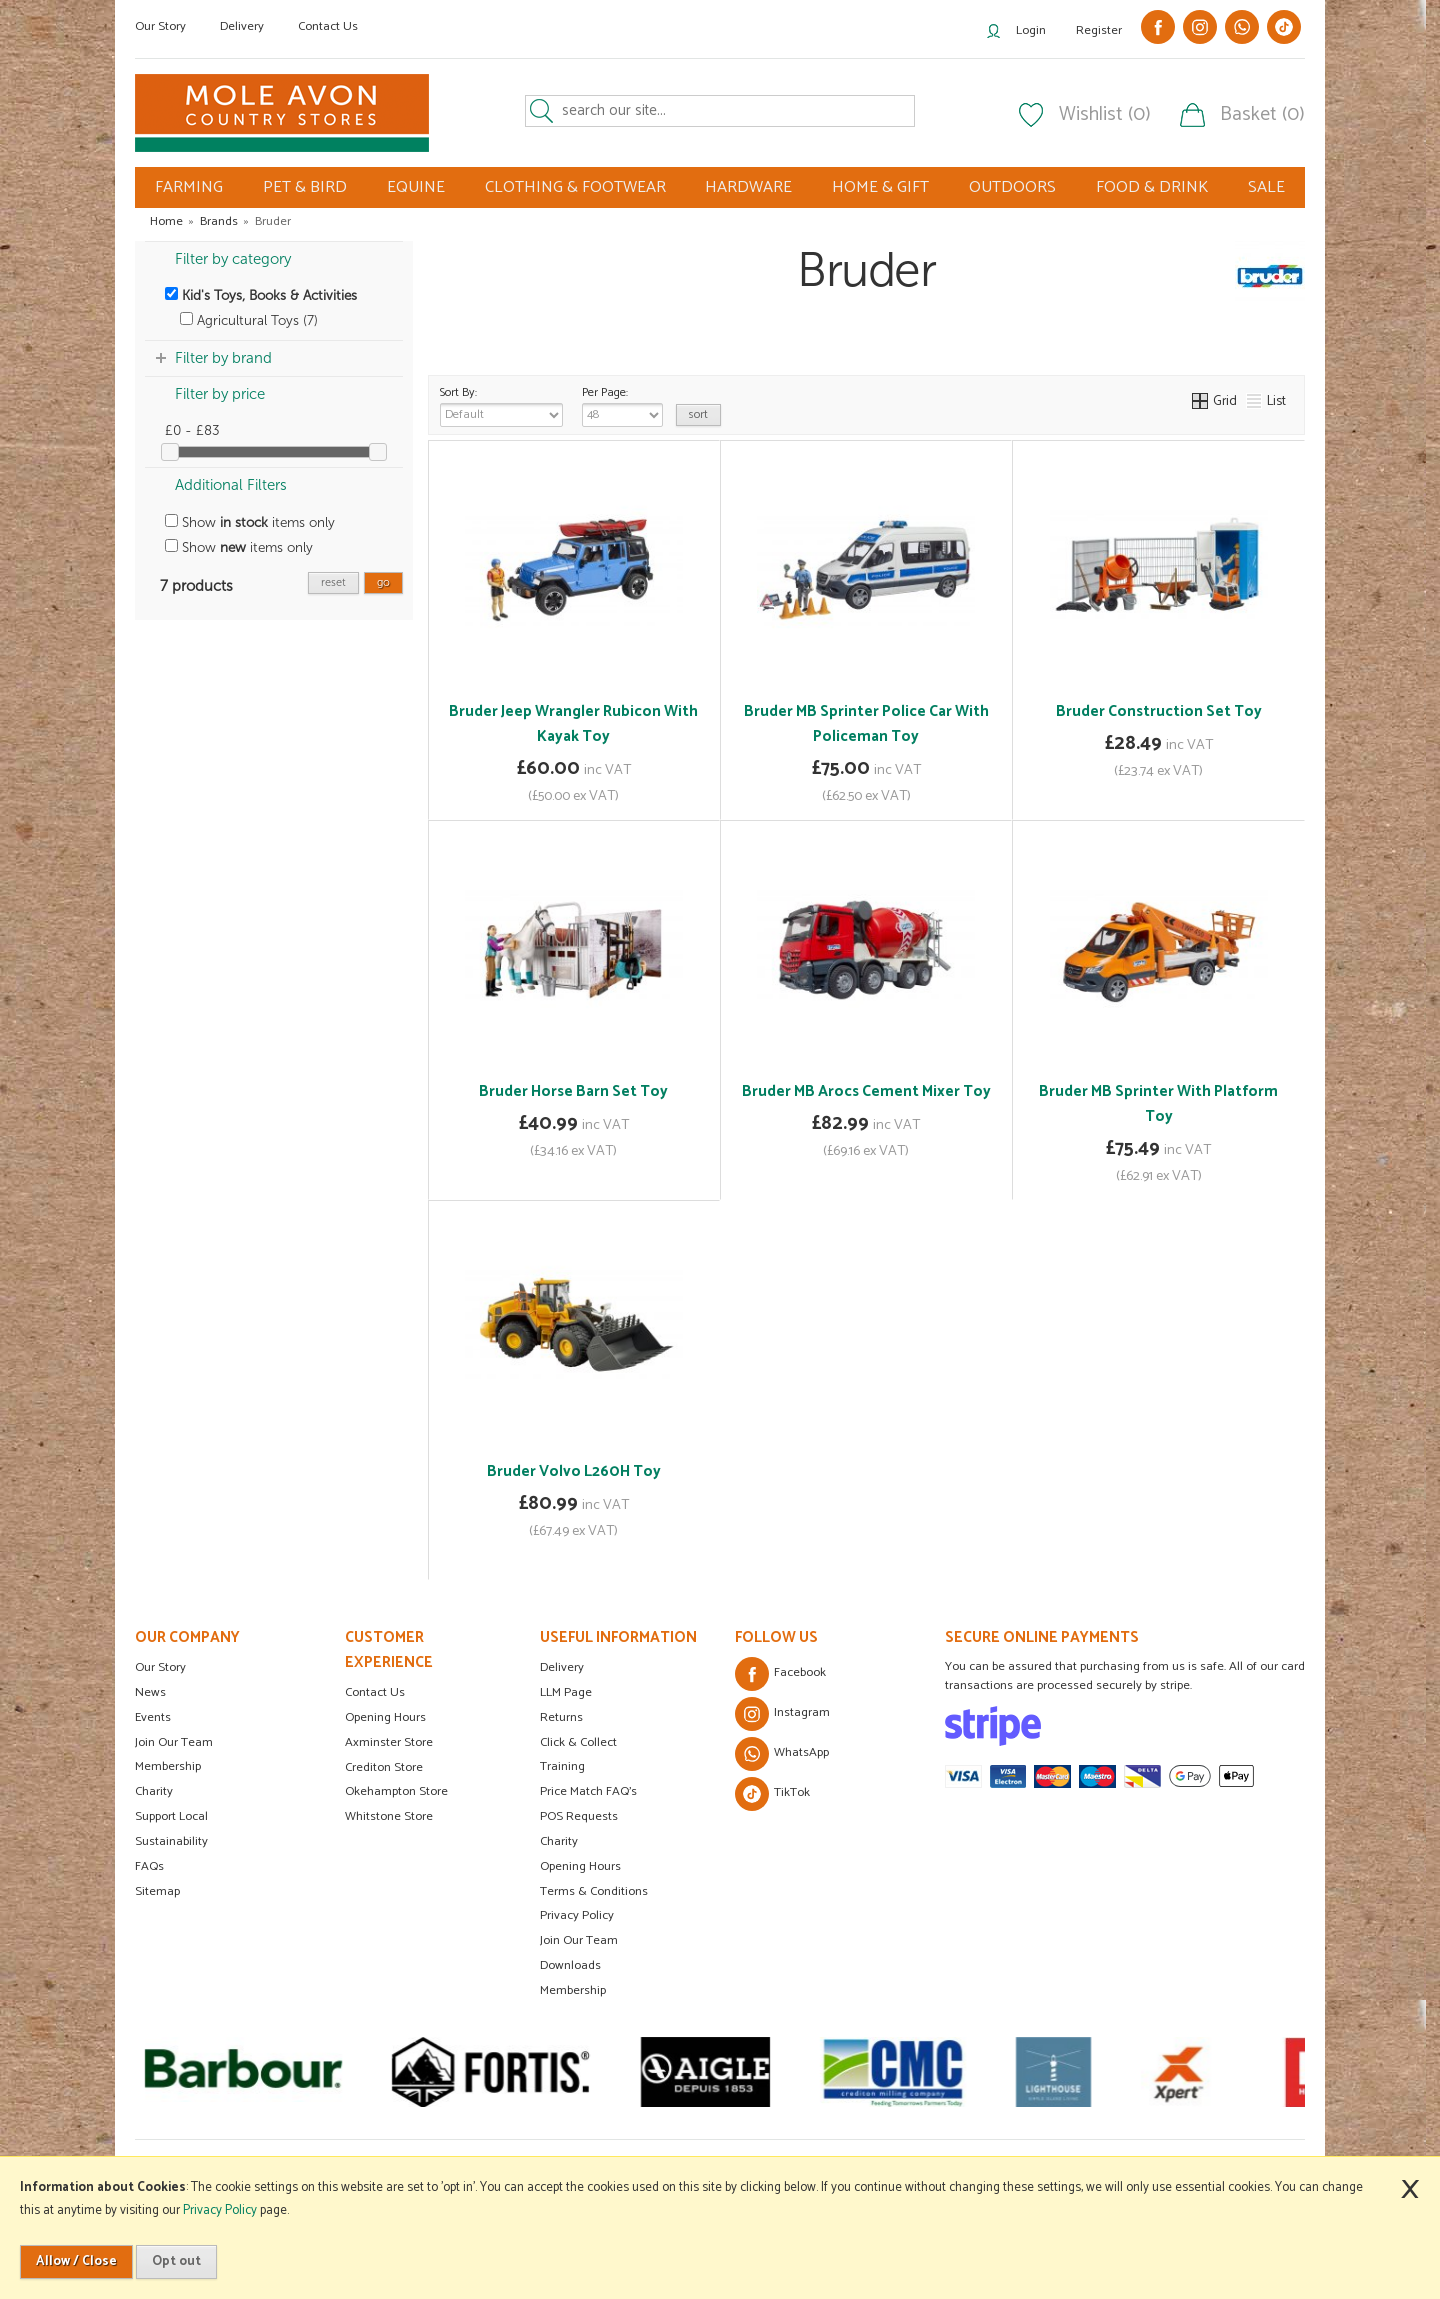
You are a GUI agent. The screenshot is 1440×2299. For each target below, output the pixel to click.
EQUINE (416, 187)
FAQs (149, 1866)
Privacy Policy (577, 1915)
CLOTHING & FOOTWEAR (575, 187)
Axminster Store (389, 1742)
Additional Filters (231, 485)
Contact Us (328, 26)
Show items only (250, 522)
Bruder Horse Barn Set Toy (573, 1091)
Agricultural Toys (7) (249, 320)
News (150, 1692)
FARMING (189, 187)
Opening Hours (385, 1717)
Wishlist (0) (1105, 115)
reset (333, 582)
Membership (168, 1766)
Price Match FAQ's (588, 1791)
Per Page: (622, 405)
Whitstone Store (389, 1816)
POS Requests (579, 1816)
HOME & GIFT (880, 187)
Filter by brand (223, 358)
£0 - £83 (192, 430)
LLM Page (566, 1692)
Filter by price (220, 394)
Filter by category (233, 259)
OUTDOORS (1012, 187)
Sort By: (501, 405)
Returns (561, 1717)
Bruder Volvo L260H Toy (574, 1471)
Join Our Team (174, 1742)
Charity (154, 1791)
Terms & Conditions (594, 1891)
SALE (1266, 187)
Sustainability (171, 1841)
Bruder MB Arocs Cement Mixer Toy (866, 1091)
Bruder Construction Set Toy (1159, 711)
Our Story (160, 26)
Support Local (171, 1816)
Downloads (570, 1965)
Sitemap (157, 1891)
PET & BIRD (305, 187)
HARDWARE (748, 187)
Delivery (242, 26)
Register (1099, 30)
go (383, 582)
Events (153, 1717)
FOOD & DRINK (1152, 187)
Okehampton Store (396, 1791)
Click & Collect (578, 1742)
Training (562, 1766)
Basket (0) (1262, 115)
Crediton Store (384, 1767)
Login (1031, 30)
